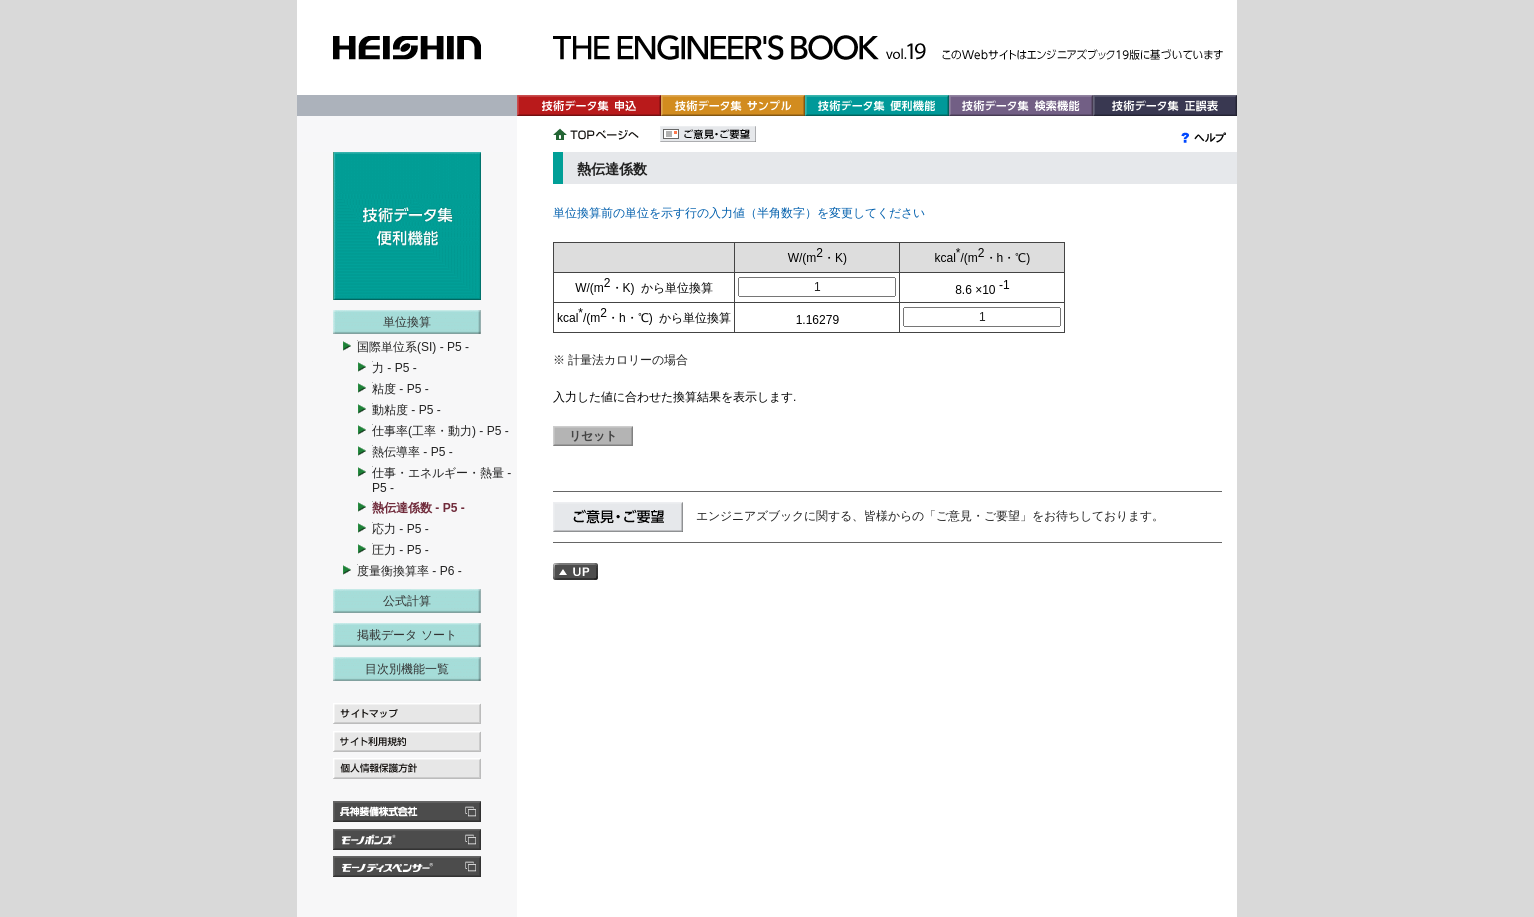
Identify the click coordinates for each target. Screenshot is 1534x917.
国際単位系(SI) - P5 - (413, 347)
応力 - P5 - (400, 529)
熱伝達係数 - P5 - (418, 508)
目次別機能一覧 (407, 669)
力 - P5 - (394, 368)
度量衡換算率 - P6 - (409, 571)
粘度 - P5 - (400, 389)
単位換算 (407, 322)
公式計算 (407, 601)
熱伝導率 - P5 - (412, 452)
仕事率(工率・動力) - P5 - (440, 431)
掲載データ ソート (406, 635)
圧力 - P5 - (400, 550)
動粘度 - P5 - (406, 410)
